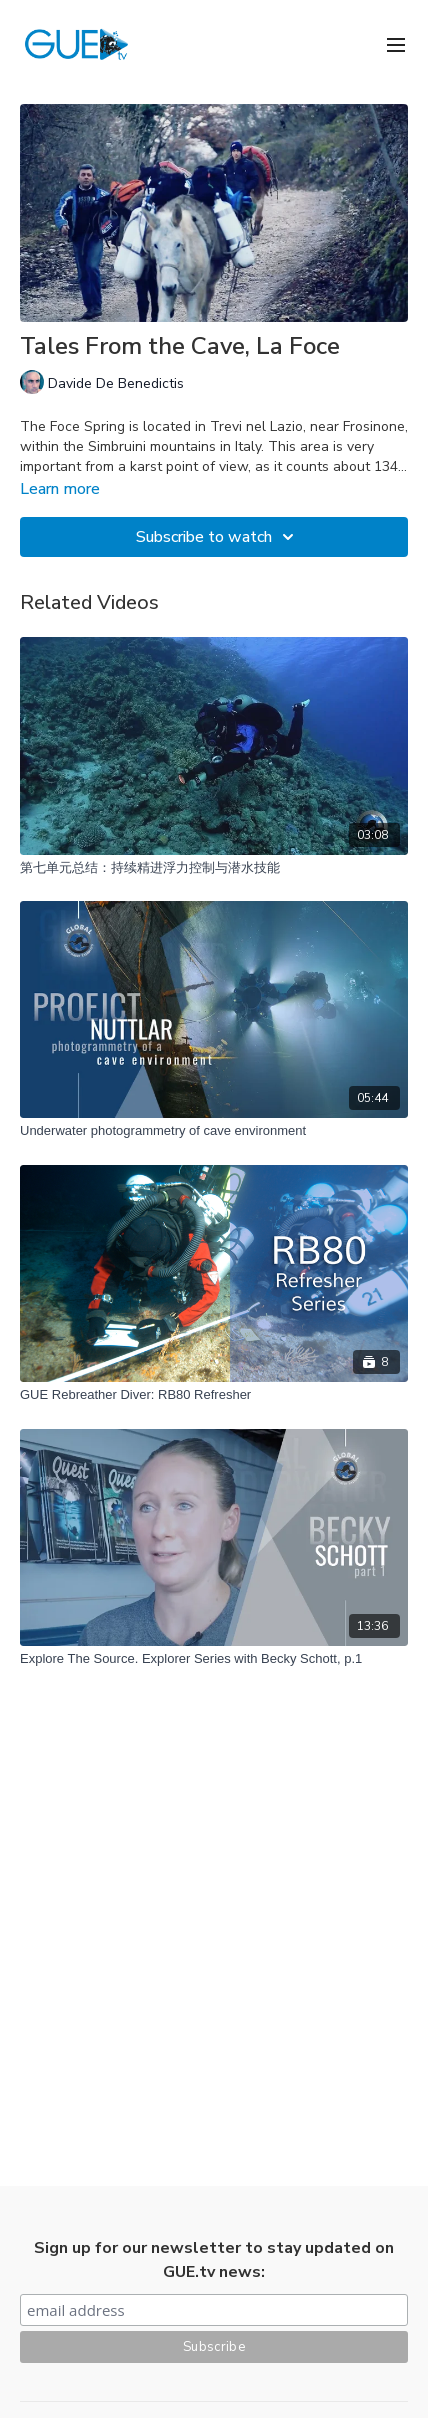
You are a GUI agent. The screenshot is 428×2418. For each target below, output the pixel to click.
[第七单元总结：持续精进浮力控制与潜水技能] (214, 868)
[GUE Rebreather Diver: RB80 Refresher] (214, 1395)
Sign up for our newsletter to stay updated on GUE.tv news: (214, 2260)
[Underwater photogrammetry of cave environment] (214, 1131)
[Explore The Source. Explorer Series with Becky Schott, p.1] (214, 1659)
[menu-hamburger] (396, 43)
